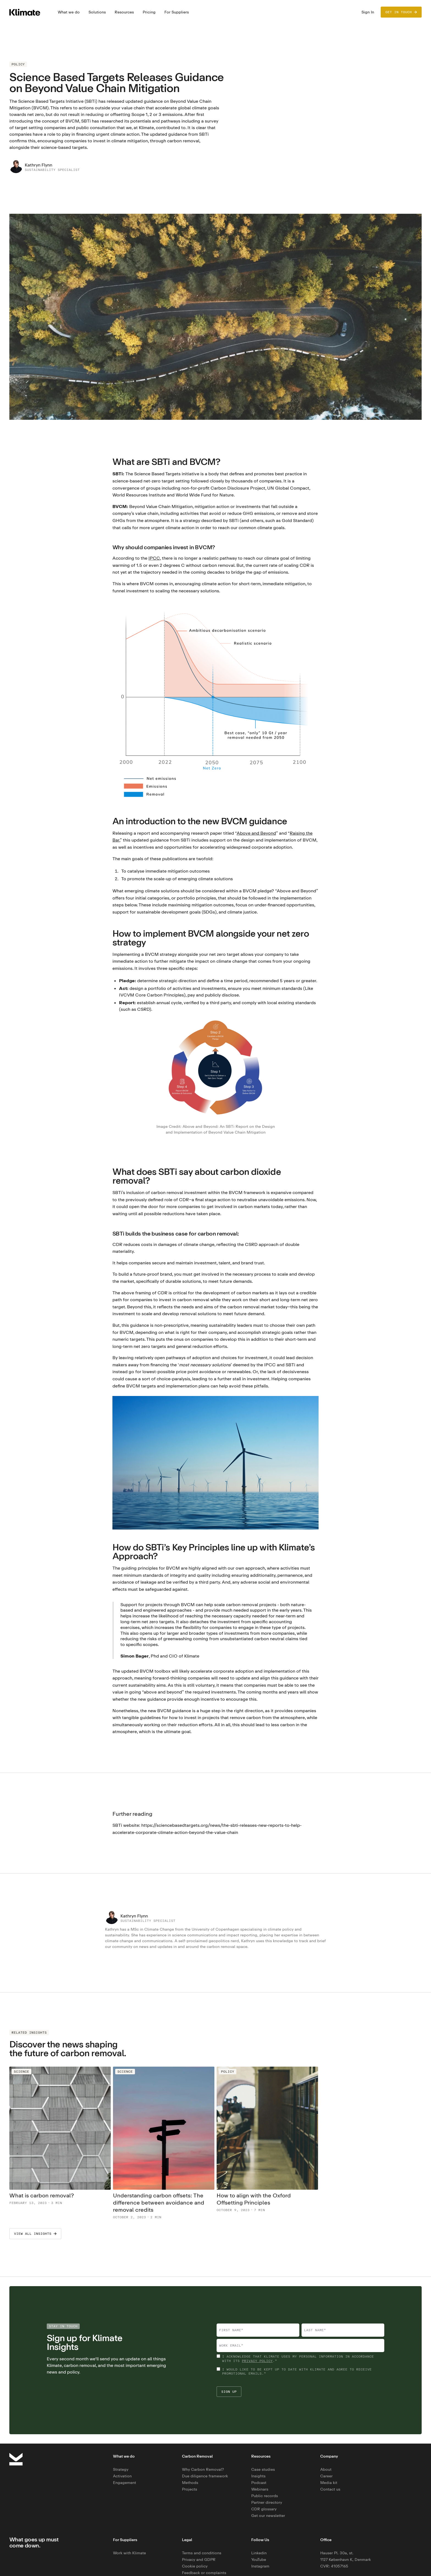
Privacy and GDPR (199, 2559)
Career (326, 2476)
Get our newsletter (268, 2515)
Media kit (328, 2482)
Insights (258, 2476)
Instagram (260, 2566)
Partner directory (266, 2502)
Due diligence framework (205, 2476)
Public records (264, 2495)
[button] (68, 12)
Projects (189, 2489)
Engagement (124, 2482)
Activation (122, 2476)
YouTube (258, 2559)
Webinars (259, 2489)
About (325, 2469)
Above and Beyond (256, 833)
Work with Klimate (129, 2552)
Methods (190, 2482)
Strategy (120, 2469)
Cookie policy (195, 2566)
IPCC (154, 558)
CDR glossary (264, 2508)
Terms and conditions (201, 2552)
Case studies (263, 2469)
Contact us (330, 2489)
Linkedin (259, 2552)
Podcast (258, 2482)
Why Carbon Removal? (203, 2469)
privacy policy (257, 2361)
